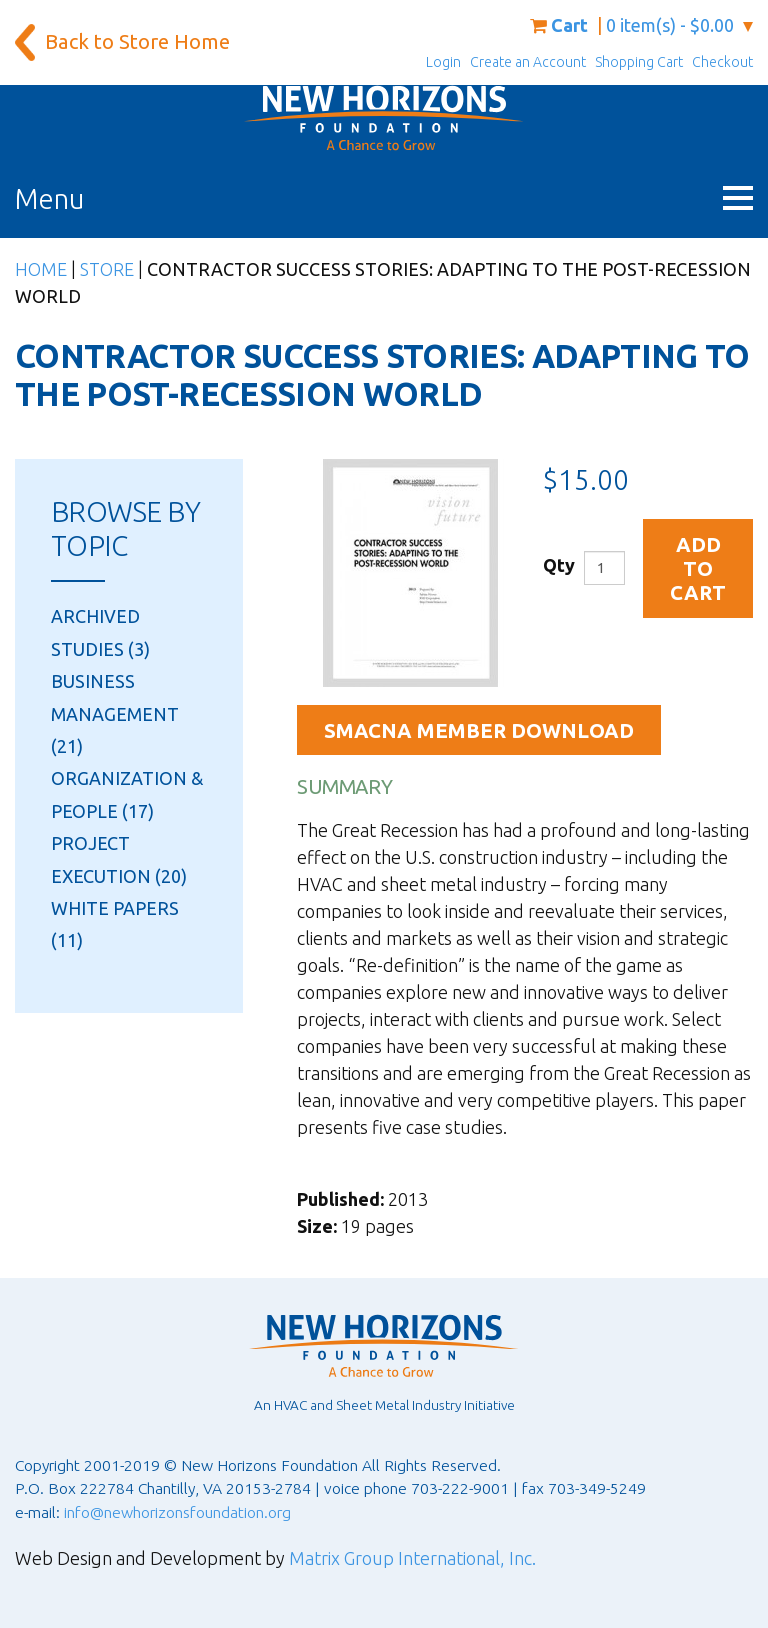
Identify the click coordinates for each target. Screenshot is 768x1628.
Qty (559, 565)
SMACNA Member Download (479, 730)
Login (443, 62)
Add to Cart (698, 569)
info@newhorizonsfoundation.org (177, 1512)
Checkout (722, 62)
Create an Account (528, 62)
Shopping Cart (639, 62)
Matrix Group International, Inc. (412, 1558)
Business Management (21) (115, 713)
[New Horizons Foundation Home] (384, 118)
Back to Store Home (137, 41)
